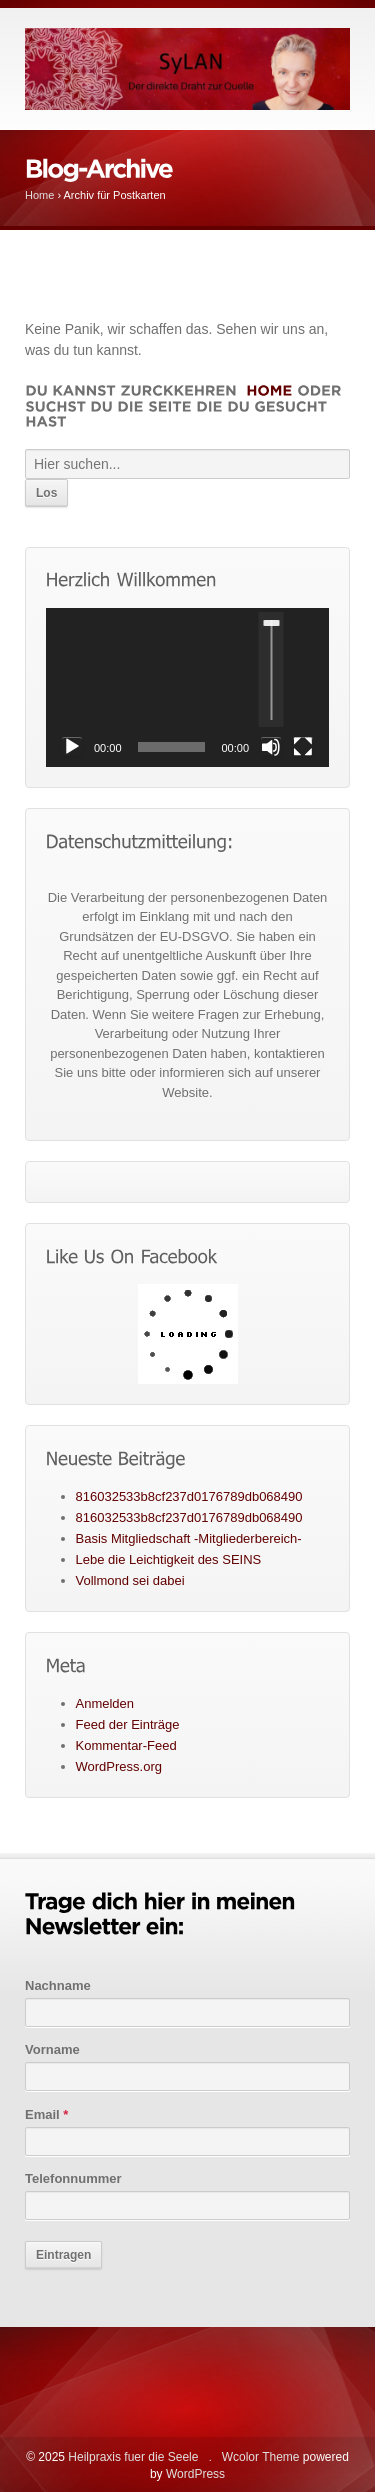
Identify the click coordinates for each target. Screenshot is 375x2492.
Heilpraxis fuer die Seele (133, 2457)
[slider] (271, 669)
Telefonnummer (73, 2178)
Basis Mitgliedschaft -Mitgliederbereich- (189, 1538)
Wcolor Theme (261, 2457)
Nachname (58, 1985)
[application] (187, 687)
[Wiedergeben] (72, 747)
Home (39, 195)
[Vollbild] (303, 747)
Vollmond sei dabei (130, 1580)
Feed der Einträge (128, 1724)
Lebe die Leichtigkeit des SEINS (169, 1559)
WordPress (195, 2474)
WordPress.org (119, 1766)
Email (46, 2114)
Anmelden (105, 1703)
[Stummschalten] (271, 747)
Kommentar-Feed (126, 1745)
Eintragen (63, 2255)
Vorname (52, 2049)
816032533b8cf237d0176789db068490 (189, 1496)
